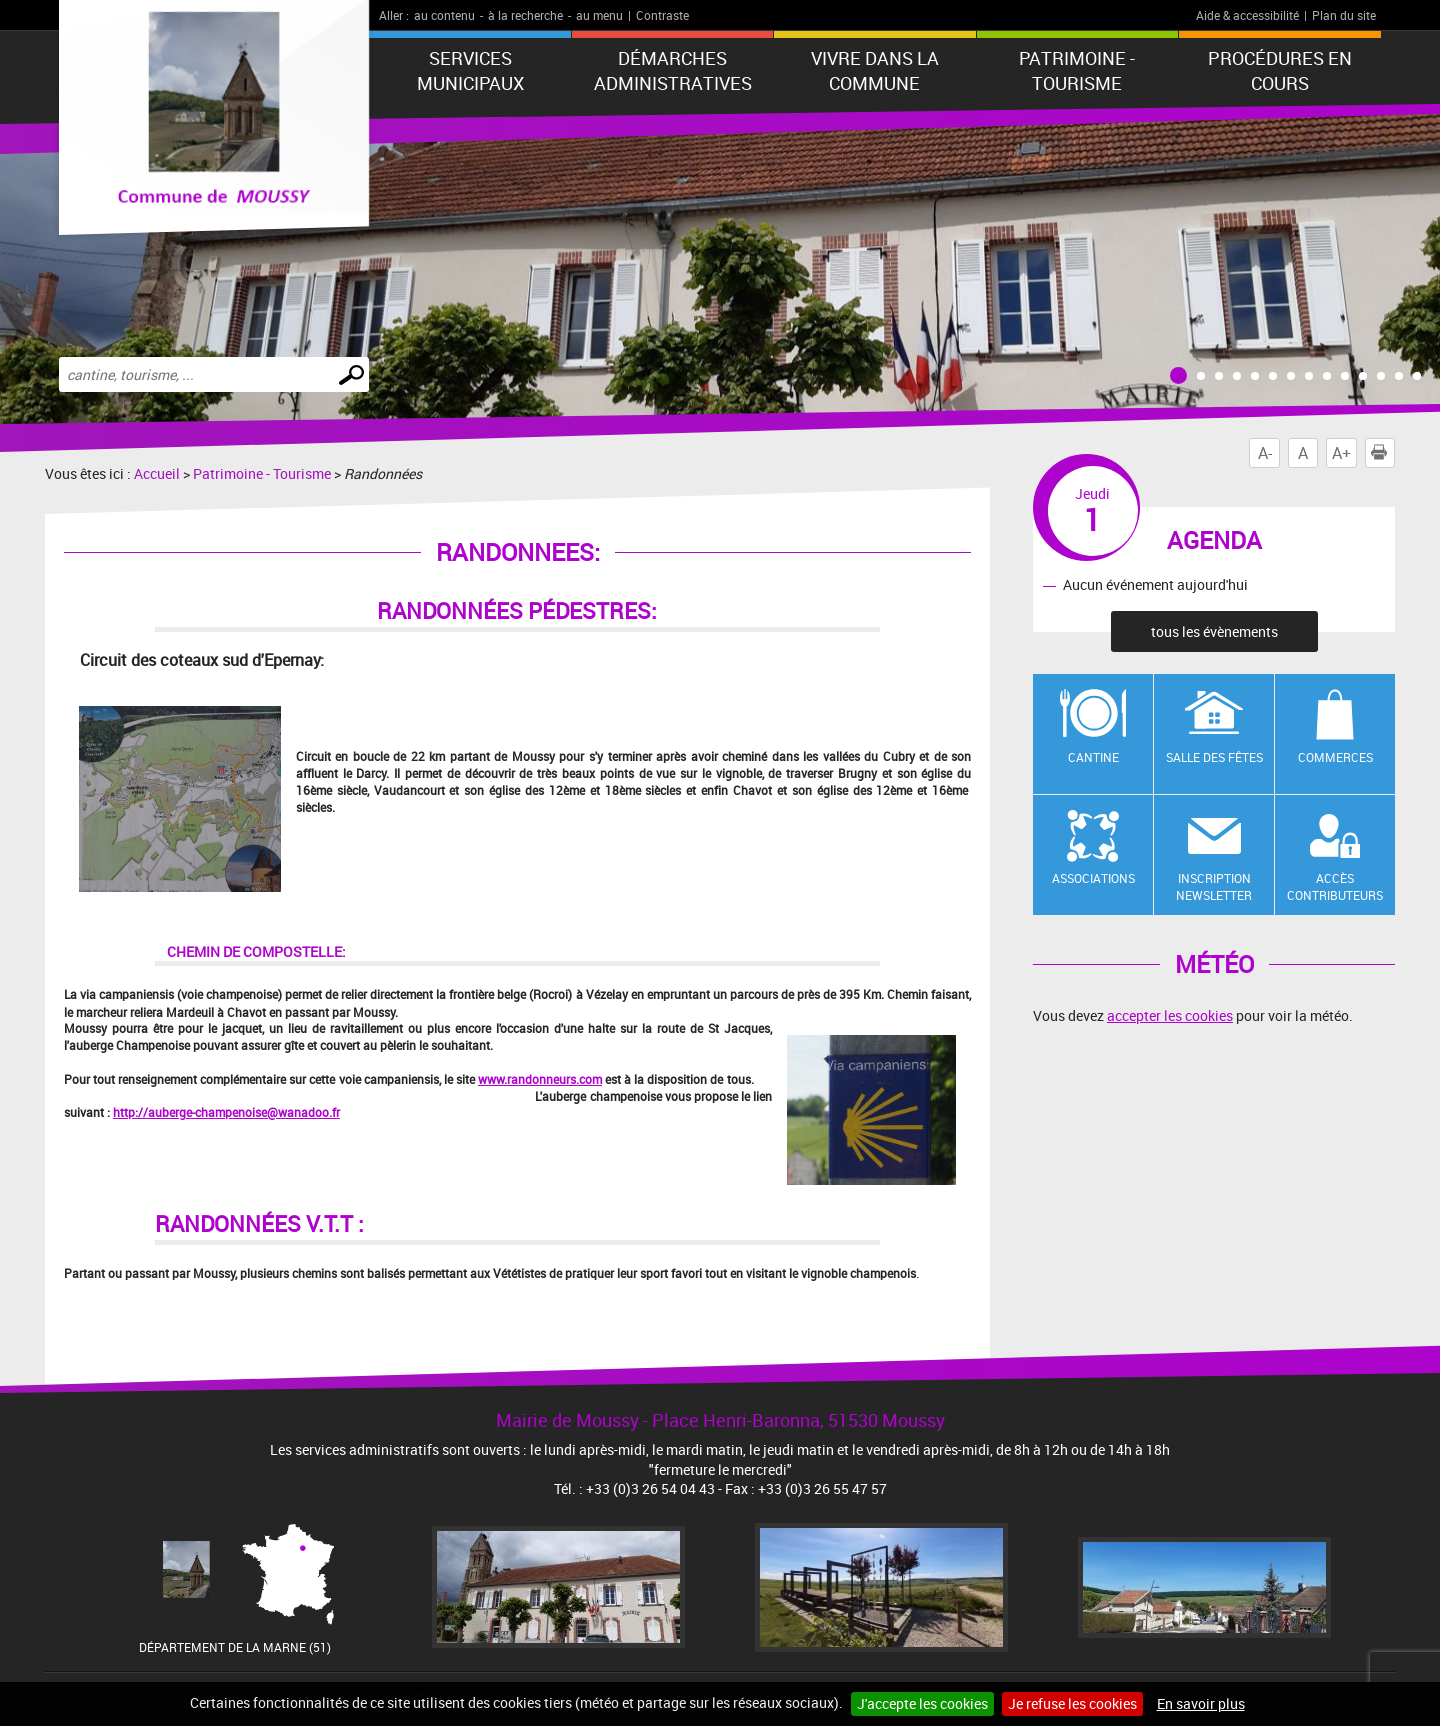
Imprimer (1383, 453)
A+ (1341, 453)
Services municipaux (470, 70)
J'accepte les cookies (922, 1703)
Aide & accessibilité (1247, 15)
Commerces (1335, 757)
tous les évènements (1214, 631)
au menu (599, 15)
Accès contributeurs (1335, 886)
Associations (1093, 878)
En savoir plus (1201, 1703)
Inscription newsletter (1214, 886)
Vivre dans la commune (875, 70)
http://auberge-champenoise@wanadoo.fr (226, 1112)
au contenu (444, 15)
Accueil (157, 473)
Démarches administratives (673, 70)
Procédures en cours (1280, 70)
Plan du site (1344, 15)
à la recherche (525, 15)
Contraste (662, 15)
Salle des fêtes (1214, 757)
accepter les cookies (1170, 1015)
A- (1265, 453)
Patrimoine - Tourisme (1077, 70)
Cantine (1093, 757)
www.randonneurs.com (540, 1079)
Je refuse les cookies (1072, 1703)
